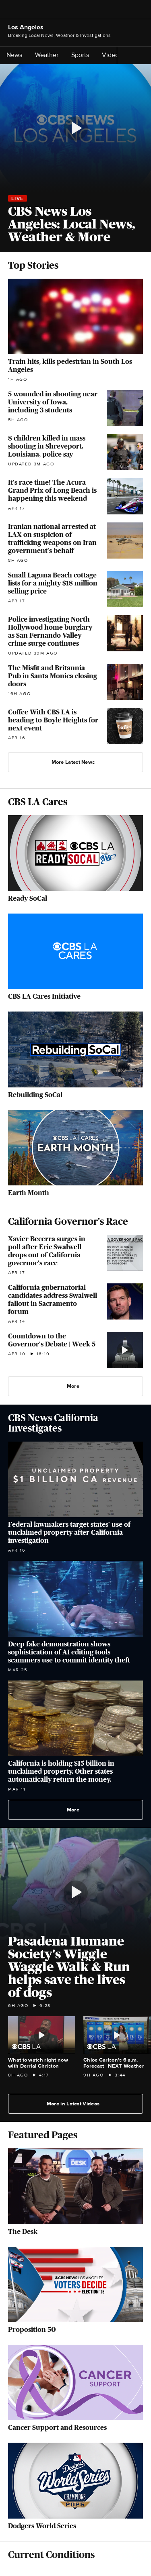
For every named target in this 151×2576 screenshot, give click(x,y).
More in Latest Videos (76, 2104)
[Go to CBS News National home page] (76, 10)
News (16, 55)
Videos (112, 55)
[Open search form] (141, 9)
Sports (82, 55)
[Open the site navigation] (26, 9)
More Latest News (76, 762)
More (76, 1386)
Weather (49, 55)
